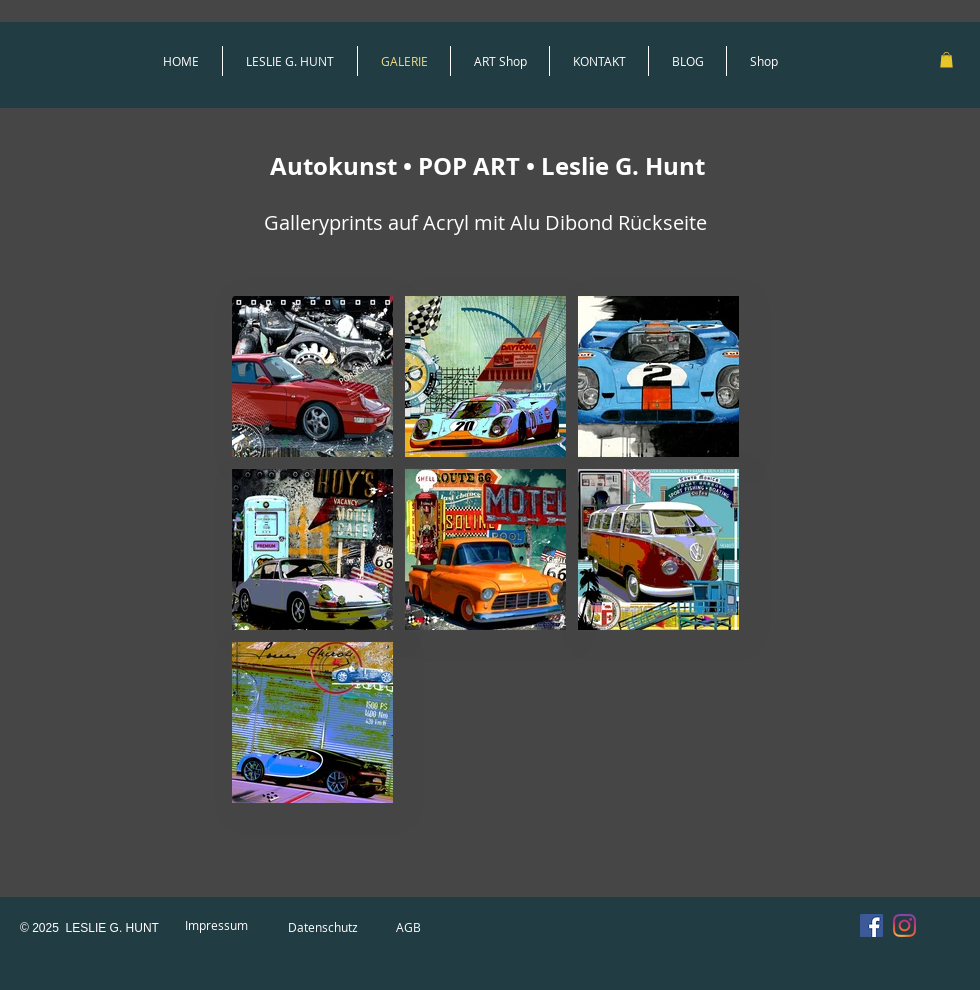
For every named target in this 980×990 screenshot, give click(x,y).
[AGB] (408, 928)
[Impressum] (216, 926)
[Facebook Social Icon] (871, 925)
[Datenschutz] (323, 928)
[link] (946, 60)
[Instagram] (904, 925)
